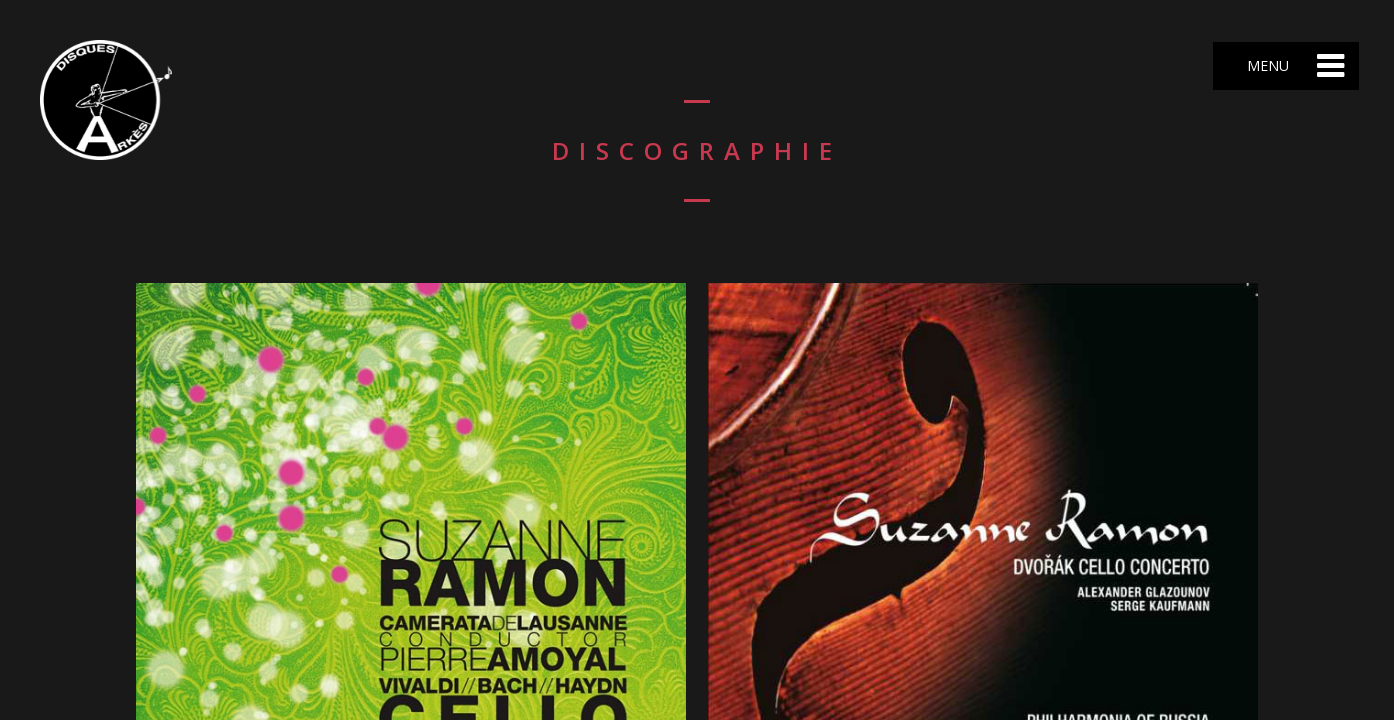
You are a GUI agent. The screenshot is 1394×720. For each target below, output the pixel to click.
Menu (1266, 65)
